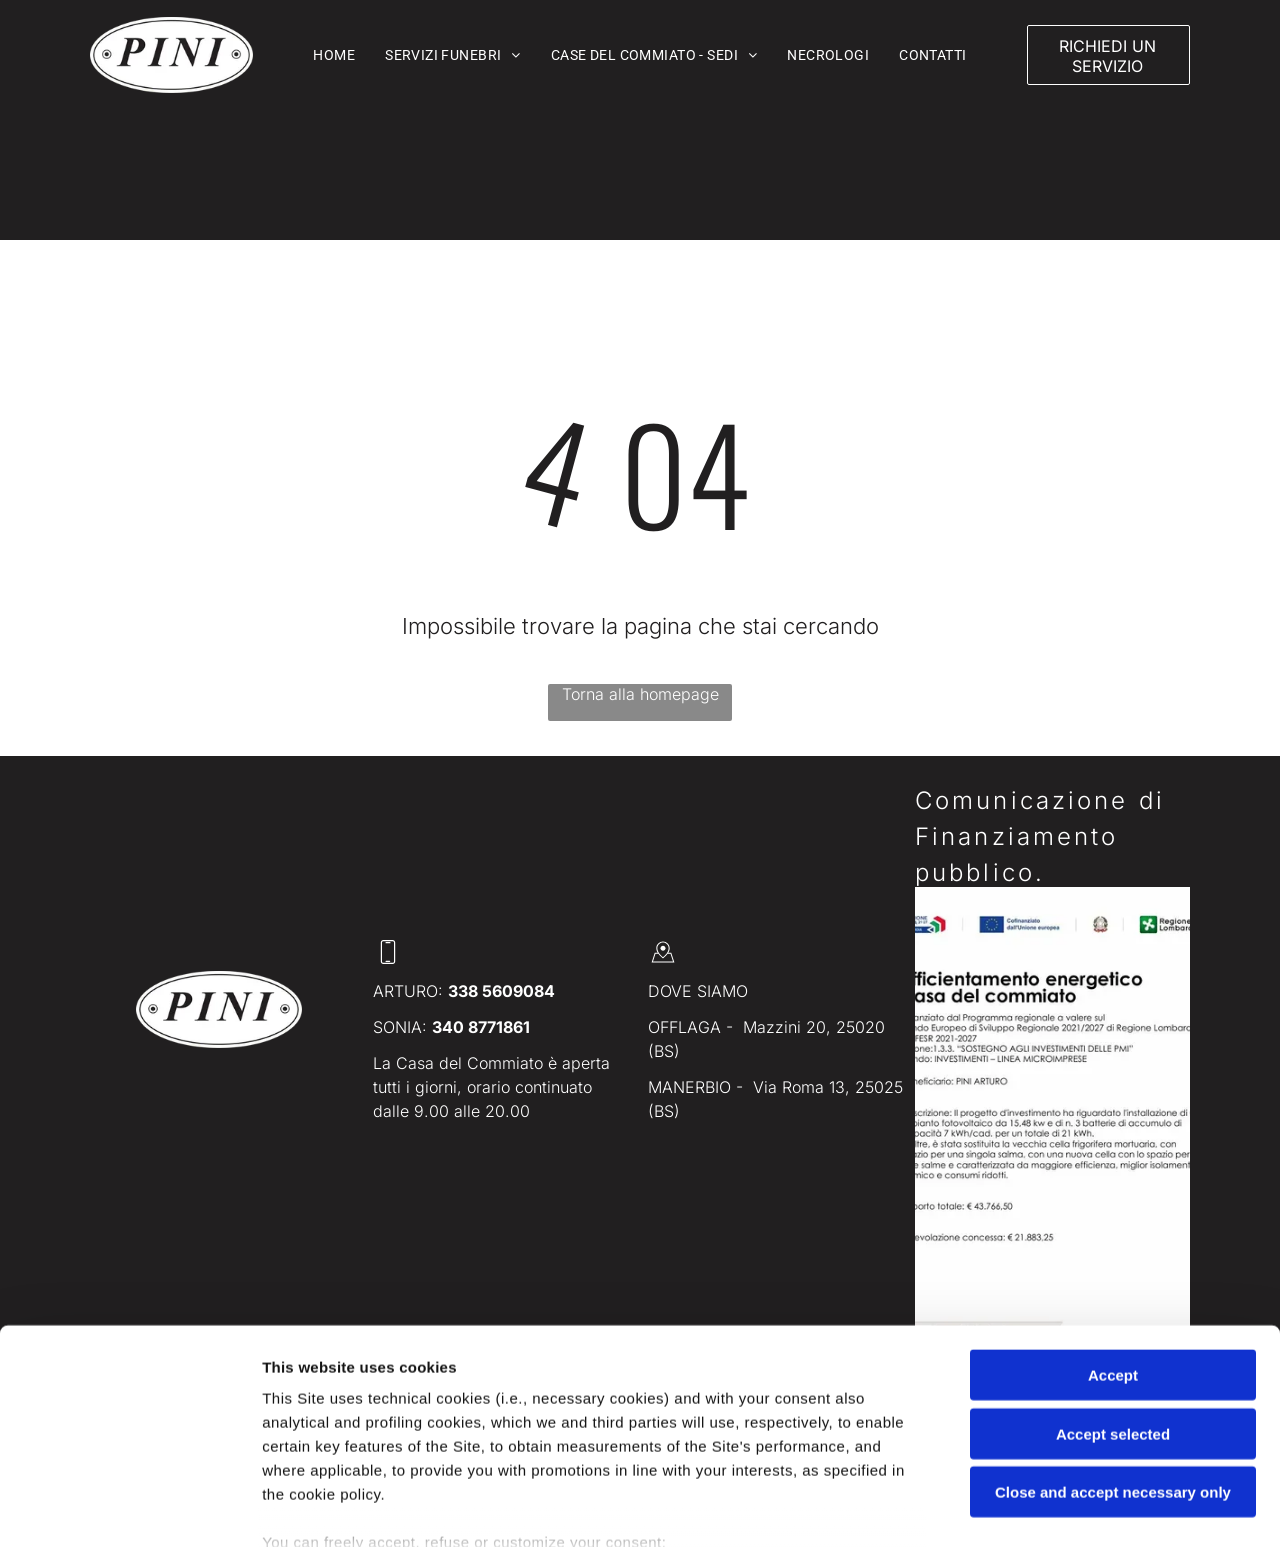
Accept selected (1113, 1296)
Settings (1017, 1507)
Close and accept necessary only (1113, 1355)
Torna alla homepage (640, 694)
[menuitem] (334, 55)
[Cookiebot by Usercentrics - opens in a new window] (129, 1508)
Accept (1113, 1238)
